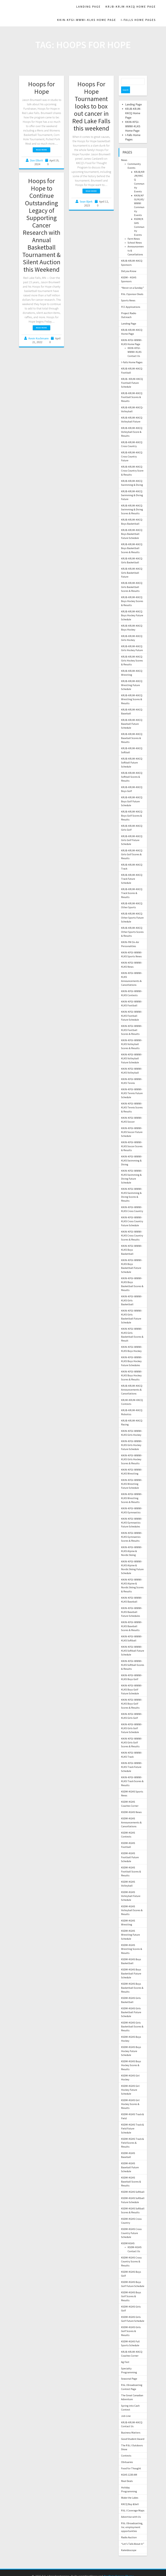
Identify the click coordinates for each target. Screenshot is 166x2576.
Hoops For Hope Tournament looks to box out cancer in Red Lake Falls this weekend (91, 106)
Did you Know (128, 264)
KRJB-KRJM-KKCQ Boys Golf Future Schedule (131, 794)
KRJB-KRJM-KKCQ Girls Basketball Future (131, 565)
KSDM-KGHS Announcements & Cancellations (131, 1815)
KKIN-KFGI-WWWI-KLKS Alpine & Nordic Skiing (131, 1544)
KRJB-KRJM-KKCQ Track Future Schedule (131, 872)
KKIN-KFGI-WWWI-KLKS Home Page (86, 20)
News (124, 153)
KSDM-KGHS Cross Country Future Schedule (131, 2226)
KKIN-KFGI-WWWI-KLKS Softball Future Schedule (132, 1643)
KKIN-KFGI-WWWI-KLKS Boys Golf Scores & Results (131, 1696)
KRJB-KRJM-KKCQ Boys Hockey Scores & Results (132, 594)
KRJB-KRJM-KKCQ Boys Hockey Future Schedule (132, 608)
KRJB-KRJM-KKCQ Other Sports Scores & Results (132, 925)
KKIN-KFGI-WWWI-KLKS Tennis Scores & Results (132, 1100)
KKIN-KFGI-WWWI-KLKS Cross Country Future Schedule (132, 1214)
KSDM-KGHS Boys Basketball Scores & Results (132, 1980)
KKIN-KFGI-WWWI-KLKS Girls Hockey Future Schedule (131, 1438)
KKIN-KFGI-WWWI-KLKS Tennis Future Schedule (132, 1086)
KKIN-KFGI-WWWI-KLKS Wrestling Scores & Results (131, 1491)
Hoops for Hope (41, 88)
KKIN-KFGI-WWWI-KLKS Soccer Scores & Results (131, 1139)
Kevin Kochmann (38, 338)
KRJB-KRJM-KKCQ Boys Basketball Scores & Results (131, 541)
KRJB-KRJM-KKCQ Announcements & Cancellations (131, 1382)
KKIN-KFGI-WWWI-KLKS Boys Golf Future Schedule (131, 1682)
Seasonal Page (129, 2371)
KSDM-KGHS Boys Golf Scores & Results (131, 2289)
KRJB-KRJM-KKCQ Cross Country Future (131, 449)
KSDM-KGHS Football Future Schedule (130, 1850)
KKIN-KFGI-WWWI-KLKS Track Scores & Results (132, 1774)
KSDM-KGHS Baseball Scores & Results (131, 2174)
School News (135, 235)
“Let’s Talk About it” (132, 2537)
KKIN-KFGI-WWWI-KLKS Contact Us (135, 345)
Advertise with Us (131, 2510)
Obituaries (127, 2455)
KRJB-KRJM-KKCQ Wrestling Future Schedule (131, 678)
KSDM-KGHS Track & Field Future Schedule (132, 2121)
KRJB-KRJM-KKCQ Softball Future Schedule (131, 755)
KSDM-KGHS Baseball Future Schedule (130, 2160)
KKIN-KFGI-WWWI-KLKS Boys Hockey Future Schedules (131, 1354)
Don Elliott (36, 160)
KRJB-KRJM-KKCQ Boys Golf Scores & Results (131, 808)
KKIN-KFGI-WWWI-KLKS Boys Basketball (131, 1243)
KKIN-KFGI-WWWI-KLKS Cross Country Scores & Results (132, 1228)
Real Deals (127, 2474)
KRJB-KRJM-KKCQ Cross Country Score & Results (132, 463)
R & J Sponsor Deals (132, 287)
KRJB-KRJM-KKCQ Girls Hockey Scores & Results (132, 653)
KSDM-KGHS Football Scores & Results (131, 1864)
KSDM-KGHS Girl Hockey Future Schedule (130, 2083)
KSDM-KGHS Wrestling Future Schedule (130, 1927)
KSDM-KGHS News (131, 1805)
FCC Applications (130, 300)
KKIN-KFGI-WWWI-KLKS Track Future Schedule (131, 1760)
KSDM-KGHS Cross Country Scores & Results (131, 2254)
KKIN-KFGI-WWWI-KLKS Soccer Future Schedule (131, 1125)
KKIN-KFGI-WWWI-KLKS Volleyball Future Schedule (131, 1051)
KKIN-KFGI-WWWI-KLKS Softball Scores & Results (132, 1658)
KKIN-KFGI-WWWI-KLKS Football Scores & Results (131, 1023)
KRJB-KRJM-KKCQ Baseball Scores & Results (131, 731)
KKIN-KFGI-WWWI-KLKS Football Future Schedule (131, 1008)
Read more (41, 149)
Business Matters (130, 2425)
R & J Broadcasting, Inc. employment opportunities (132, 2520)
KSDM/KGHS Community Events (139, 219)
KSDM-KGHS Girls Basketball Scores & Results (132, 2019)
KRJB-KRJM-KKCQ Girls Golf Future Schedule (131, 833)
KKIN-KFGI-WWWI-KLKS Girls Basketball (131, 1293)
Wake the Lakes (129, 2490)
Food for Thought (131, 2461)
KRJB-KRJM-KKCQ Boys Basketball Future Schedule (131, 527)
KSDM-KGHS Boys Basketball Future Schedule (131, 1966)
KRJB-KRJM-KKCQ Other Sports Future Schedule (132, 910)
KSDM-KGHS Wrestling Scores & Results (131, 1942)
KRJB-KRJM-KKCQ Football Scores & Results (131, 390)
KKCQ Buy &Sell (130, 2497)
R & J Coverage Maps (132, 2503)
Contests (126, 2448)
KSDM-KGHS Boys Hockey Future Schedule (131, 2044)
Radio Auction (129, 2530)
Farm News (134, 231)
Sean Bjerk (86, 201)
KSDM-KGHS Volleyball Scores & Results (132, 1903)
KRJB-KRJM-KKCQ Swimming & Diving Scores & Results (132, 502)
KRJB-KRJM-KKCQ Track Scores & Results (131, 886)
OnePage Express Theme (119, 2569)
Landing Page (88, 6)
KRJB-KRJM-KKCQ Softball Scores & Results (131, 770)
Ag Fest (125, 2355)
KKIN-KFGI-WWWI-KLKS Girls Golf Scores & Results (131, 1735)
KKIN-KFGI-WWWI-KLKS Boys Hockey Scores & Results (131, 1368)
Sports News (128, 293)
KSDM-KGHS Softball (132, 2185)
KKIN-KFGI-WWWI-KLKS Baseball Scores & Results (131, 1619)
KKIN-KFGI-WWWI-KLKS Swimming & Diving (131, 1153)
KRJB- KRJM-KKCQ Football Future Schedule (132, 376)
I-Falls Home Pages (138, 20)
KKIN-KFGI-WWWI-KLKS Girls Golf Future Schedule (131, 1721)
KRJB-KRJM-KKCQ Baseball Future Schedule (131, 717)
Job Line (126, 2409)
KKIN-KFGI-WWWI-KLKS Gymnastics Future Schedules (131, 1515)
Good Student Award (132, 2432)
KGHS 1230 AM (129, 2467)
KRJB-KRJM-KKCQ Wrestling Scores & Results (131, 692)
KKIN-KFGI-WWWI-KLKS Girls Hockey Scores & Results (131, 1452)
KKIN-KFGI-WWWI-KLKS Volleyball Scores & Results (131, 1037)
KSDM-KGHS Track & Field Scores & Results (132, 2136)
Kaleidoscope (128, 2543)
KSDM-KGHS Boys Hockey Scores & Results (131, 2058)
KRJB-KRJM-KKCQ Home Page (130, 6)
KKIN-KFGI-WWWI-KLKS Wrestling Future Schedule (131, 1477)
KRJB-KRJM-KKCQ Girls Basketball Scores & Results (131, 580)
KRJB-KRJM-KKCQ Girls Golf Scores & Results (131, 847)
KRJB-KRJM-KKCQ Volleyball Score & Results (131, 425)
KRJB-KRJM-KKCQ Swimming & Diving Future (132, 488)
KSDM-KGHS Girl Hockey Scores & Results (130, 2097)
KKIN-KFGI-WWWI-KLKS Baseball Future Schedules (131, 1605)
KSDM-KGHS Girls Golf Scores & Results (131, 2324)
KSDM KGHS (128, 2236)
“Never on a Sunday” (132, 281)
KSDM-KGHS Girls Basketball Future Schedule (131, 2005)
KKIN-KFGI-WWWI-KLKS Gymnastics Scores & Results (131, 1530)
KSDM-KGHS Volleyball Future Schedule (130, 1889)
